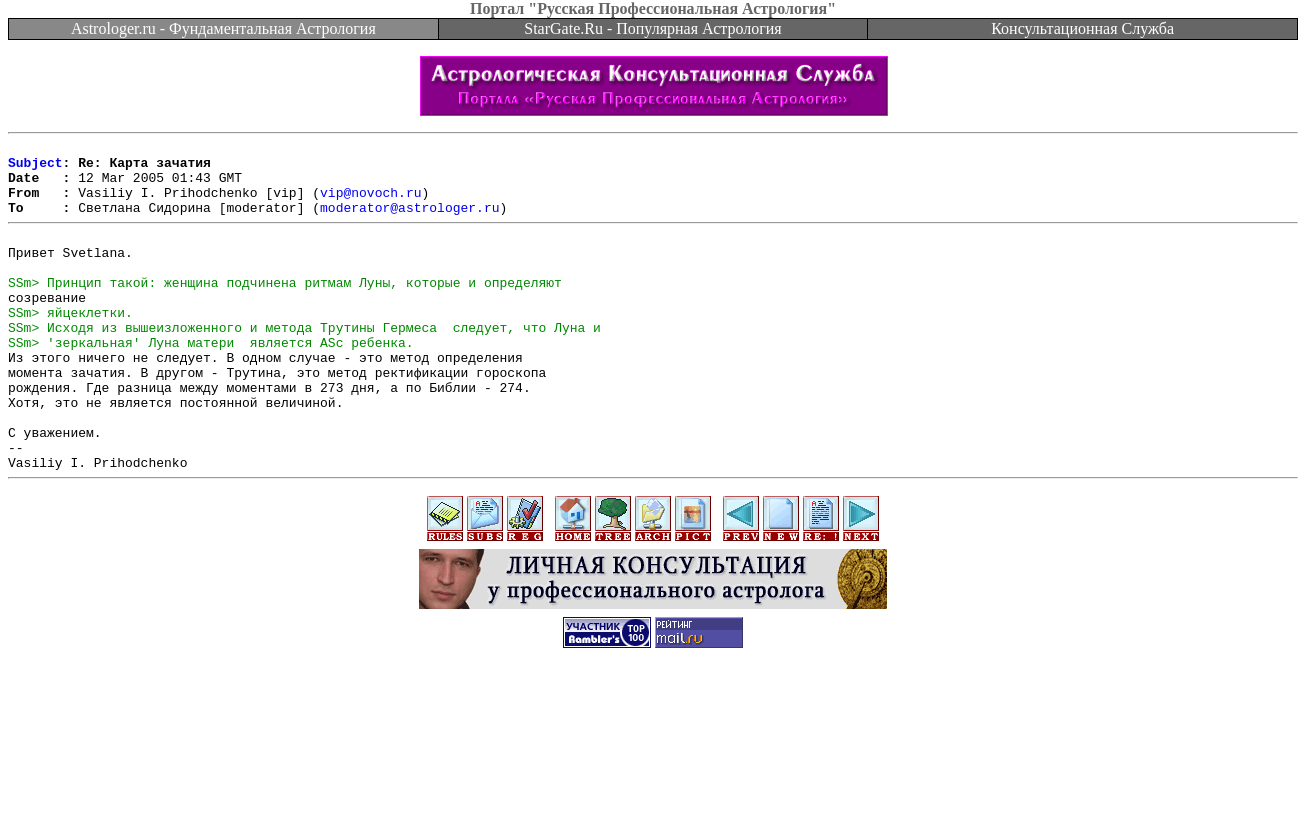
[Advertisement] (653, 770)
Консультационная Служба (1082, 28)
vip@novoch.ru (370, 204)
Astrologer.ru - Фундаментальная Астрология (223, 28)
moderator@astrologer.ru (409, 222)
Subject (35, 168)
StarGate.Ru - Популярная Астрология (652, 28)
